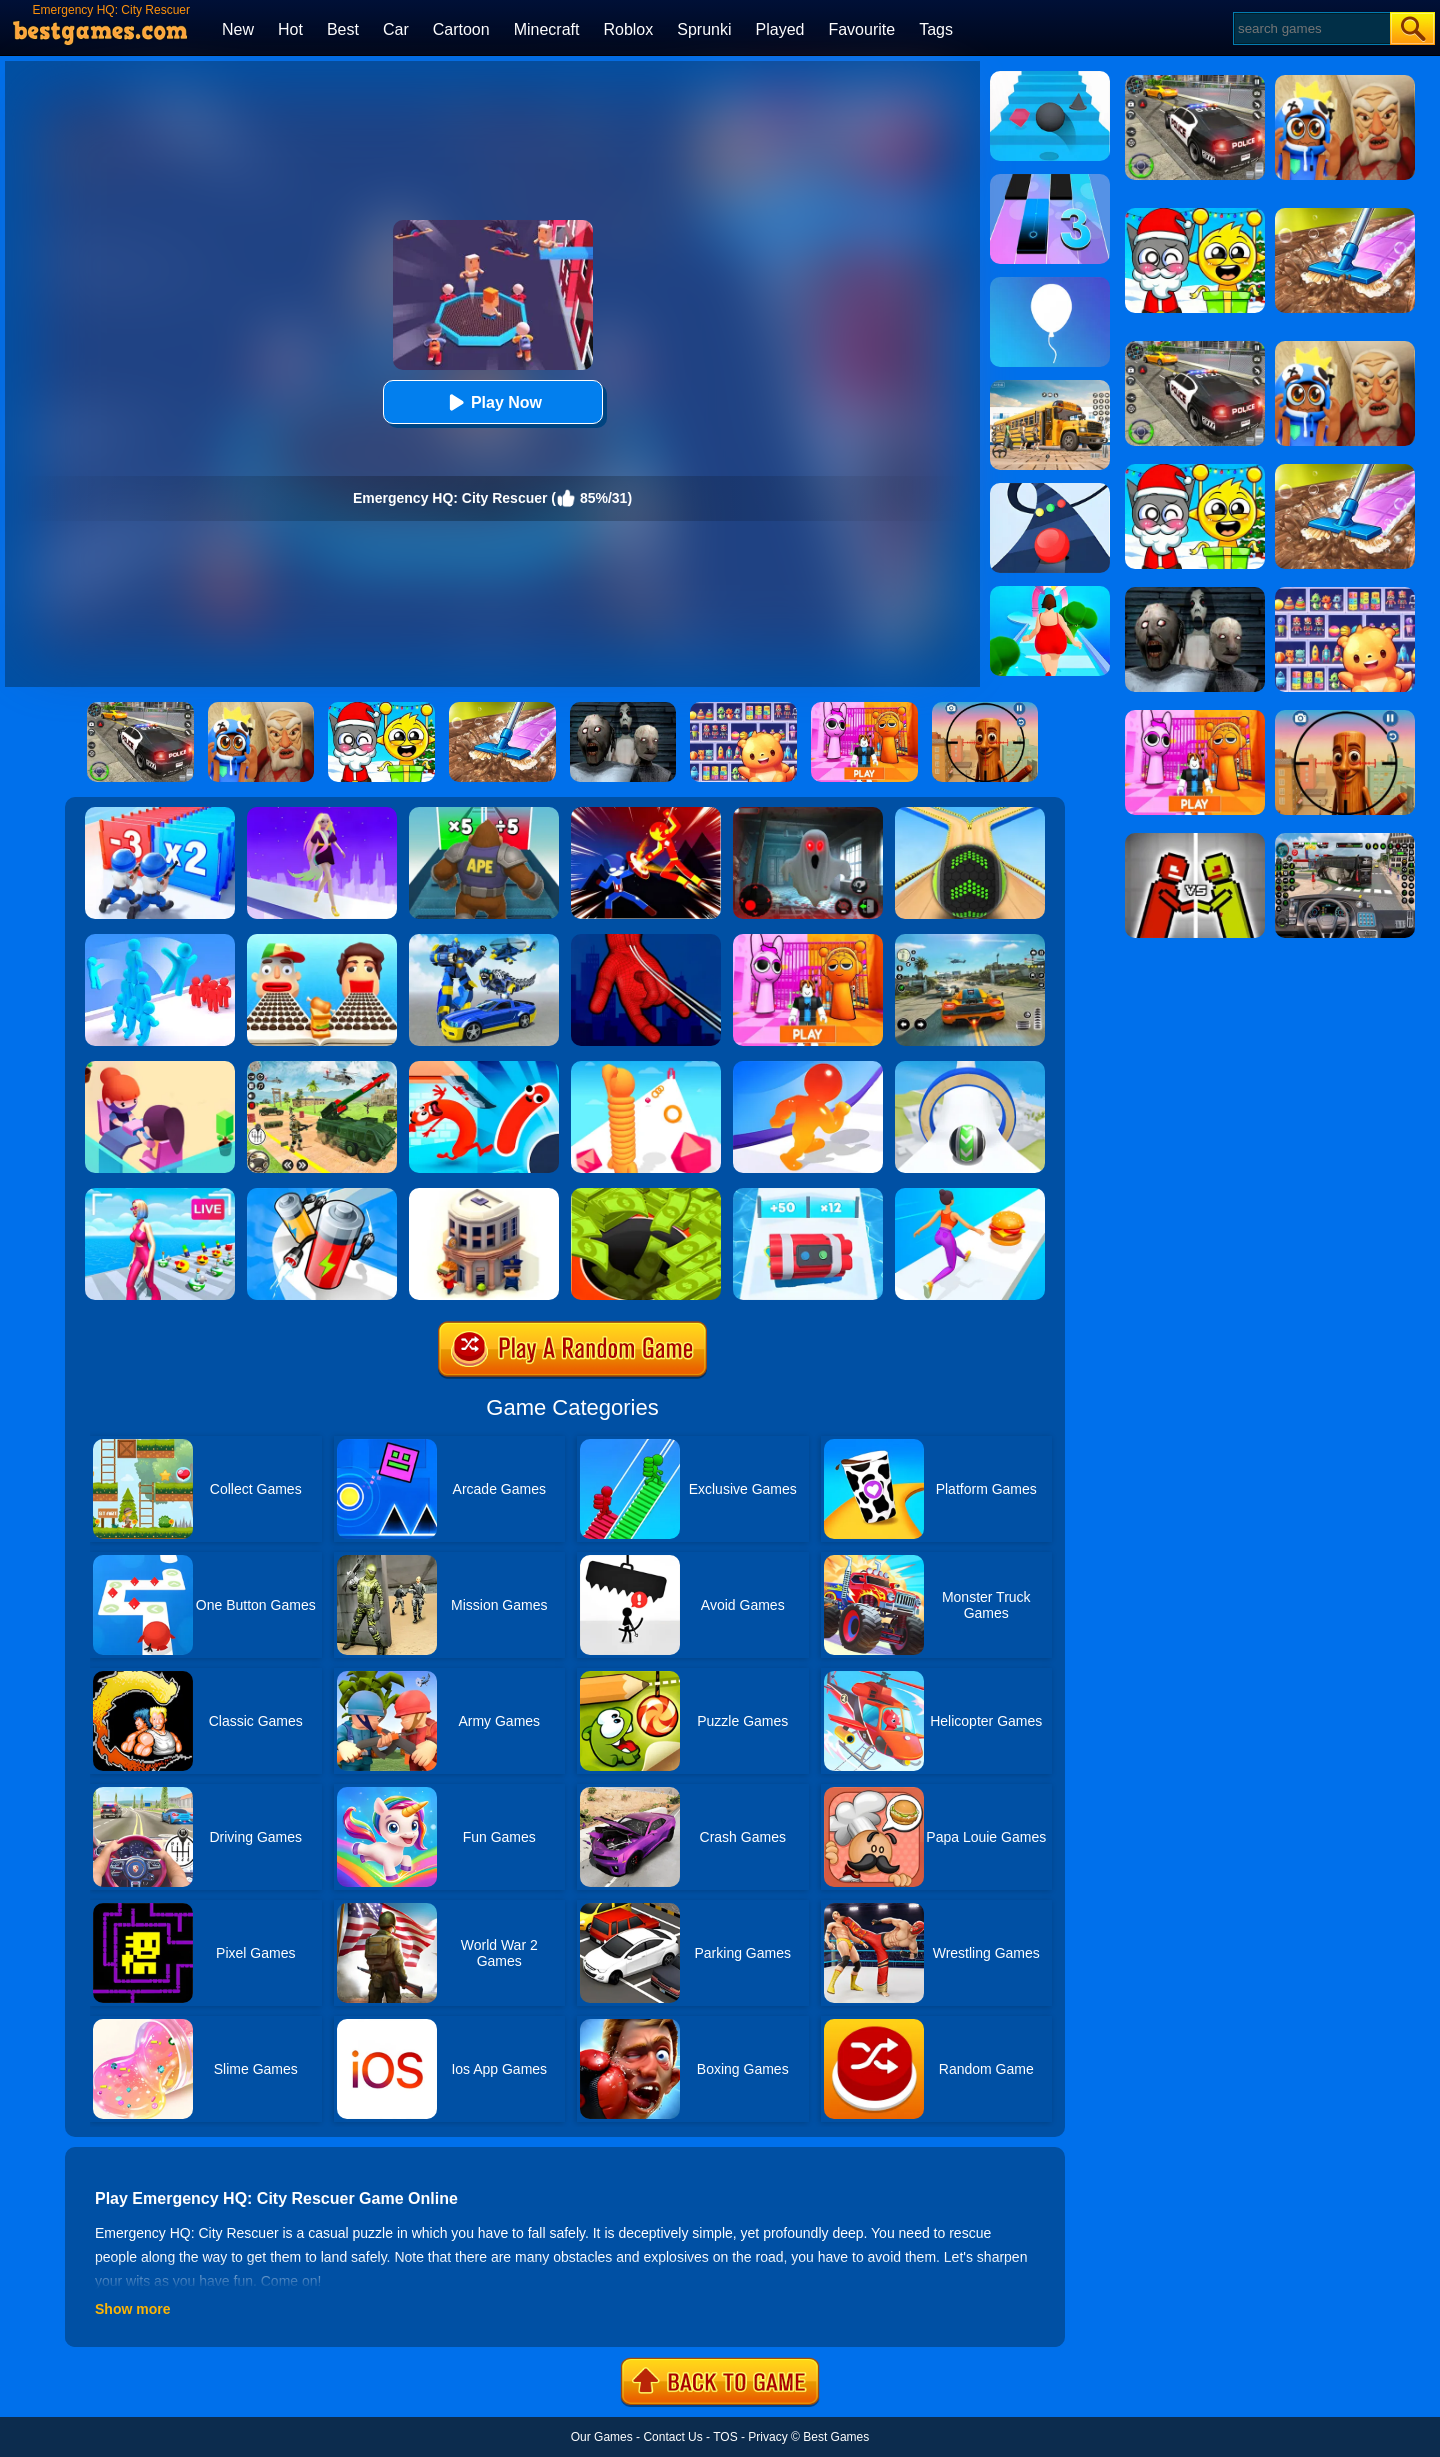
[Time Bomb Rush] (808, 1195)
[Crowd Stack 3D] (160, 941)
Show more (132, 2309)
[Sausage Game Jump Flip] (484, 1068)
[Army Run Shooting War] (160, 814)
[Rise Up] (1050, 284)
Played (780, 29)
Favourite (861, 29)
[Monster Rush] (484, 814)
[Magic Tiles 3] (1050, 181)
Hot (290, 29)
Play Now (492, 402)
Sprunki (704, 29)
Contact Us (672, 2437)
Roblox (628, 29)
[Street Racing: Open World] (970, 941)
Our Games (602, 2437)
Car (396, 29)
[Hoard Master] (646, 1195)
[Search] (1310, 28)
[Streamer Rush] (160, 1195)
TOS (725, 2437)
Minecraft (547, 29)
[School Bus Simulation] (1050, 387)
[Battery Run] (322, 1195)
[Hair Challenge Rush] (322, 814)
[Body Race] (1050, 593)
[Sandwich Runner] (322, 941)
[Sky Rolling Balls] (970, 1068)
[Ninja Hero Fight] (646, 814)
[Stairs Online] (1050, 78)
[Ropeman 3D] (646, 941)
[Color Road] (1050, 490)
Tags (936, 29)
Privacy (767, 2437)
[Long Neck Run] (646, 1068)
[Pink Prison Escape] (808, 941)
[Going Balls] (970, 814)
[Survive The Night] (808, 814)
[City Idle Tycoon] (484, 1195)
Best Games (836, 2437)
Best (343, 29)
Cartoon (461, 29)
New (238, 29)
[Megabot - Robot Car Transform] (484, 941)
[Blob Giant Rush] (808, 1068)
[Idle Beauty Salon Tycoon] (160, 1068)
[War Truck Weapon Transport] (322, 1068)
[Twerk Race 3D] (970, 1195)
